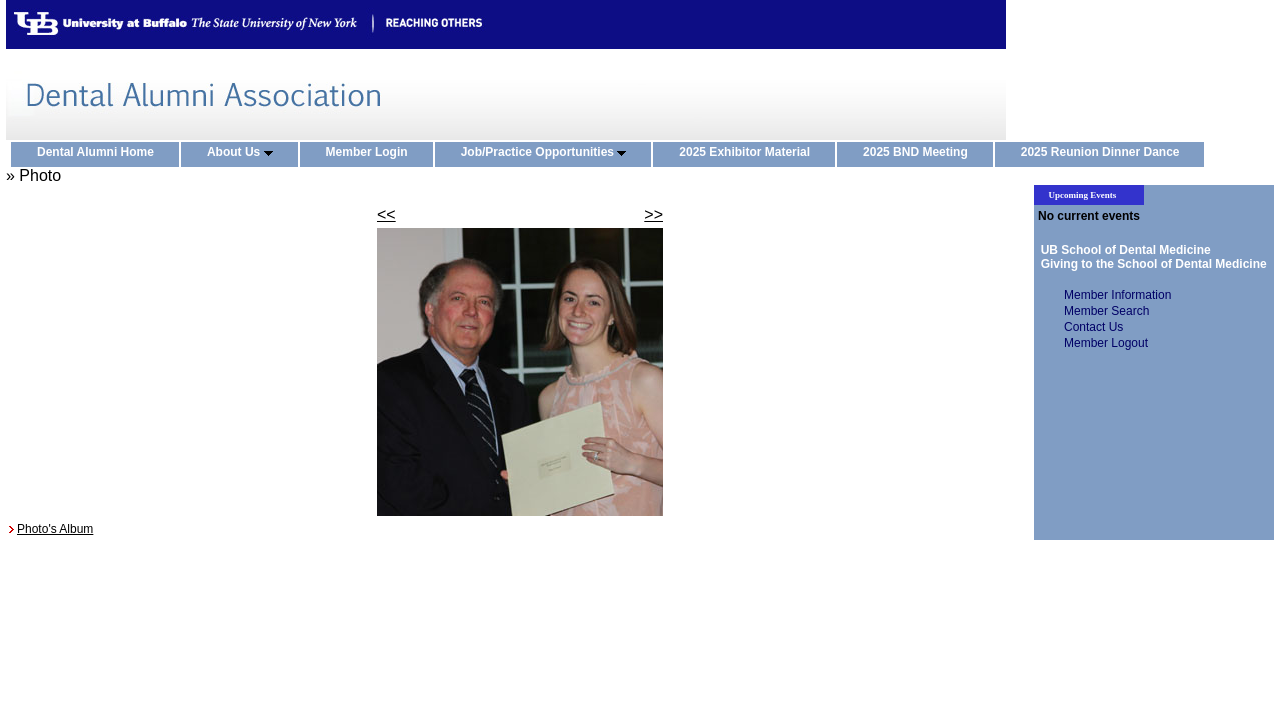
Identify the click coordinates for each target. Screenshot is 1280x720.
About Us (244, 153)
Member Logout (1106, 343)
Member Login (371, 153)
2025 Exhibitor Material (749, 153)
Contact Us (1093, 327)
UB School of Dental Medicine (1122, 250)
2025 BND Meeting (920, 153)
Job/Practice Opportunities (548, 153)
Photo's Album (55, 529)
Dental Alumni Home (100, 153)
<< (386, 214)
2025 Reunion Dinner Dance (1105, 153)
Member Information (1117, 295)
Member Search (1106, 311)
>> (653, 214)
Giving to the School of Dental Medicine (1150, 264)
